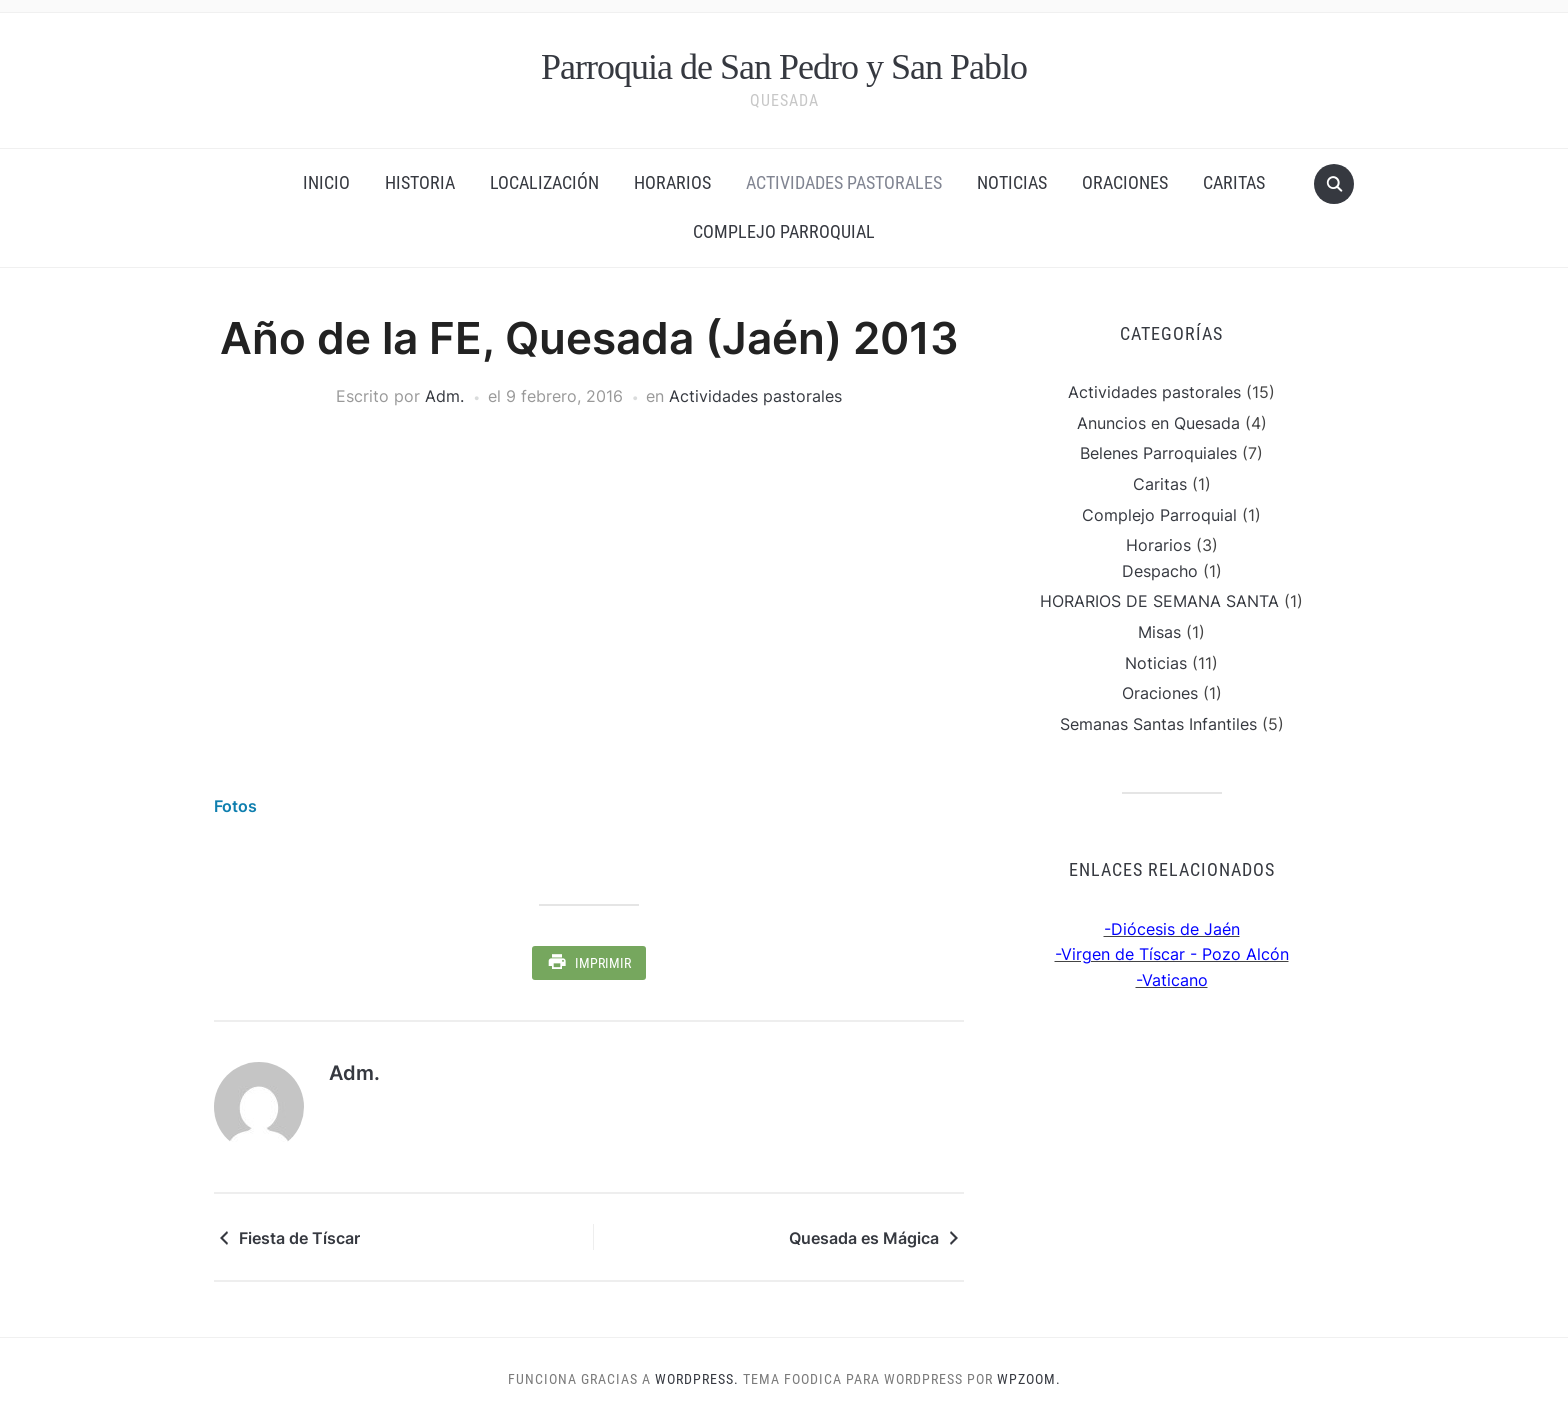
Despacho (1160, 571)
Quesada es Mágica (864, 1238)
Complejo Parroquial (784, 231)
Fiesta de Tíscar (299, 1238)
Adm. (444, 396)
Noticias (1012, 182)
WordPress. (697, 1379)
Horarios (672, 182)
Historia (420, 182)
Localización (544, 182)
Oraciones (1125, 182)
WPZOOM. (1029, 1379)
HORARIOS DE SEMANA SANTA (1159, 601)
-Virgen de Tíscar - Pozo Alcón (1172, 954)
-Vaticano (1172, 980)
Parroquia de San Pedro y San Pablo (784, 67)
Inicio (326, 182)
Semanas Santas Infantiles (1158, 724)
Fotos (235, 806)
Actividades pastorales (844, 182)
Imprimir (603, 963)
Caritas (1234, 182)
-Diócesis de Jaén (1172, 929)
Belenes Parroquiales (1158, 453)
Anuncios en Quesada (1158, 423)
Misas (1159, 632)
